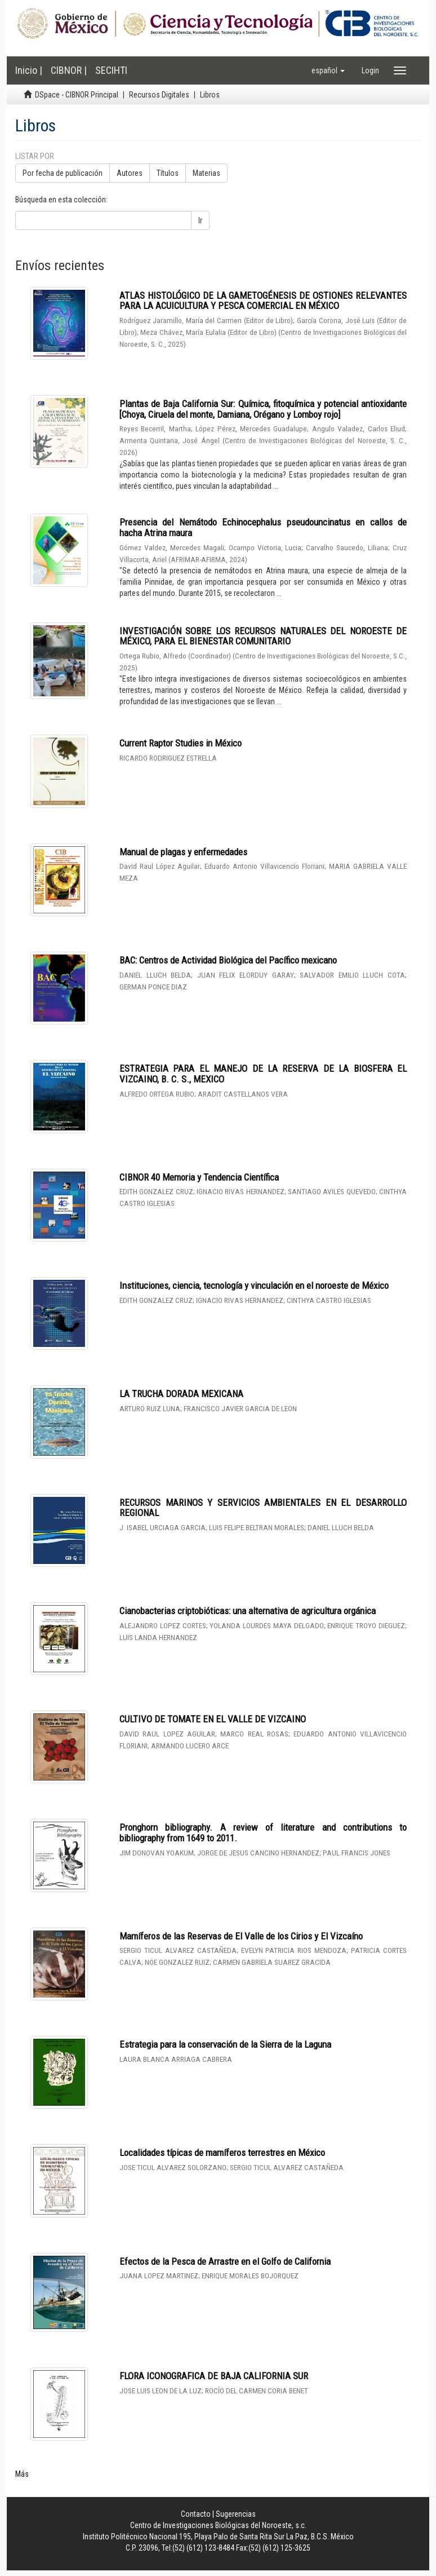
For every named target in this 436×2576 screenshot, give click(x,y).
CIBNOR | (69, 70)
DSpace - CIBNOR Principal (76, 94)
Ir (200, 220)
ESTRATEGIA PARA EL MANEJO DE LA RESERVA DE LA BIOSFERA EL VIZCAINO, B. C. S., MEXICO (263, 1074)
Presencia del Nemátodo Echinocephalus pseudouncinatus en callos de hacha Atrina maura (263, 527)
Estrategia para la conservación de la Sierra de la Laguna (225, 2044)
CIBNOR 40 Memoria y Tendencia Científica (199, 1177)
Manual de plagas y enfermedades (183, 852)
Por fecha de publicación (63, 173)
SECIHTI (111, 70)
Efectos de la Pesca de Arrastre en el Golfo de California (225, 2261)
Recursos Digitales (159, 94)
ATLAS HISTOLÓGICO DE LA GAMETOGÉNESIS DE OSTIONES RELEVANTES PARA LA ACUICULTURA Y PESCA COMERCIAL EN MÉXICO (263, 301)
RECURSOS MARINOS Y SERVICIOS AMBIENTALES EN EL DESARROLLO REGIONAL (263, 1508)
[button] (328, 70)
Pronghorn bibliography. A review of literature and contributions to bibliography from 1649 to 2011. (263, 1833)
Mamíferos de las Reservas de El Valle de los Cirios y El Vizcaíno (241, 1936)
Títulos (168, 173)
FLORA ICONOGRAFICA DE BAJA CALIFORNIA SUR (213, 2375)
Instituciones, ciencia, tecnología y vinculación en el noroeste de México (254, 1285)
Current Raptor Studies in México (180, 743)
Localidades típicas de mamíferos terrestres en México (222, 2152)
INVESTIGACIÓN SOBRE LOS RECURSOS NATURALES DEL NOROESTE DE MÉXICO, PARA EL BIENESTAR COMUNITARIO (263, 636)
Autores (130, 173)
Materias (206, 173)
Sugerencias (236, 2513)
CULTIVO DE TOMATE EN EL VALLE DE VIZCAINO (212, 1719)
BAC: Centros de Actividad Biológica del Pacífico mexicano (228, 960)
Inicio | (28, 70)
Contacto (196, 2513)
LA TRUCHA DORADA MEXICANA (181, 1393)
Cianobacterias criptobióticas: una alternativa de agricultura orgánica (247, 1610)
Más (22, 2473)
